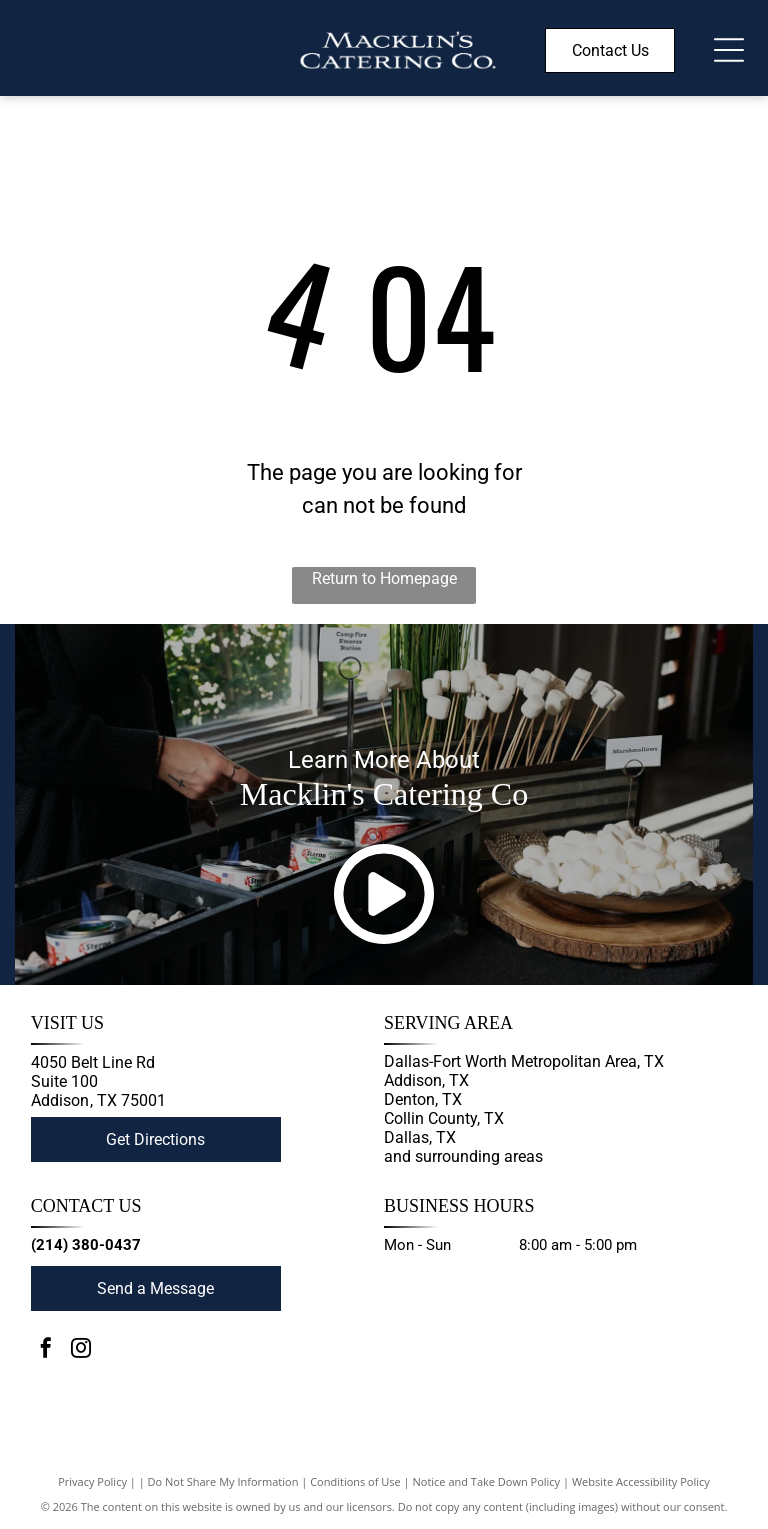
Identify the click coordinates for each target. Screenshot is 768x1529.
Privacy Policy (92, 1481)
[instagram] (81, 1350)
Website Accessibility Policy (641, 1481)
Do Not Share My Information (223, 1481)
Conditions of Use (355, 1481)
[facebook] (46, 1350)
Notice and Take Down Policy (487, 1481)
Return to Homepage (384, 578)
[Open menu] (729, 50)
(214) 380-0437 (86, 1245)
